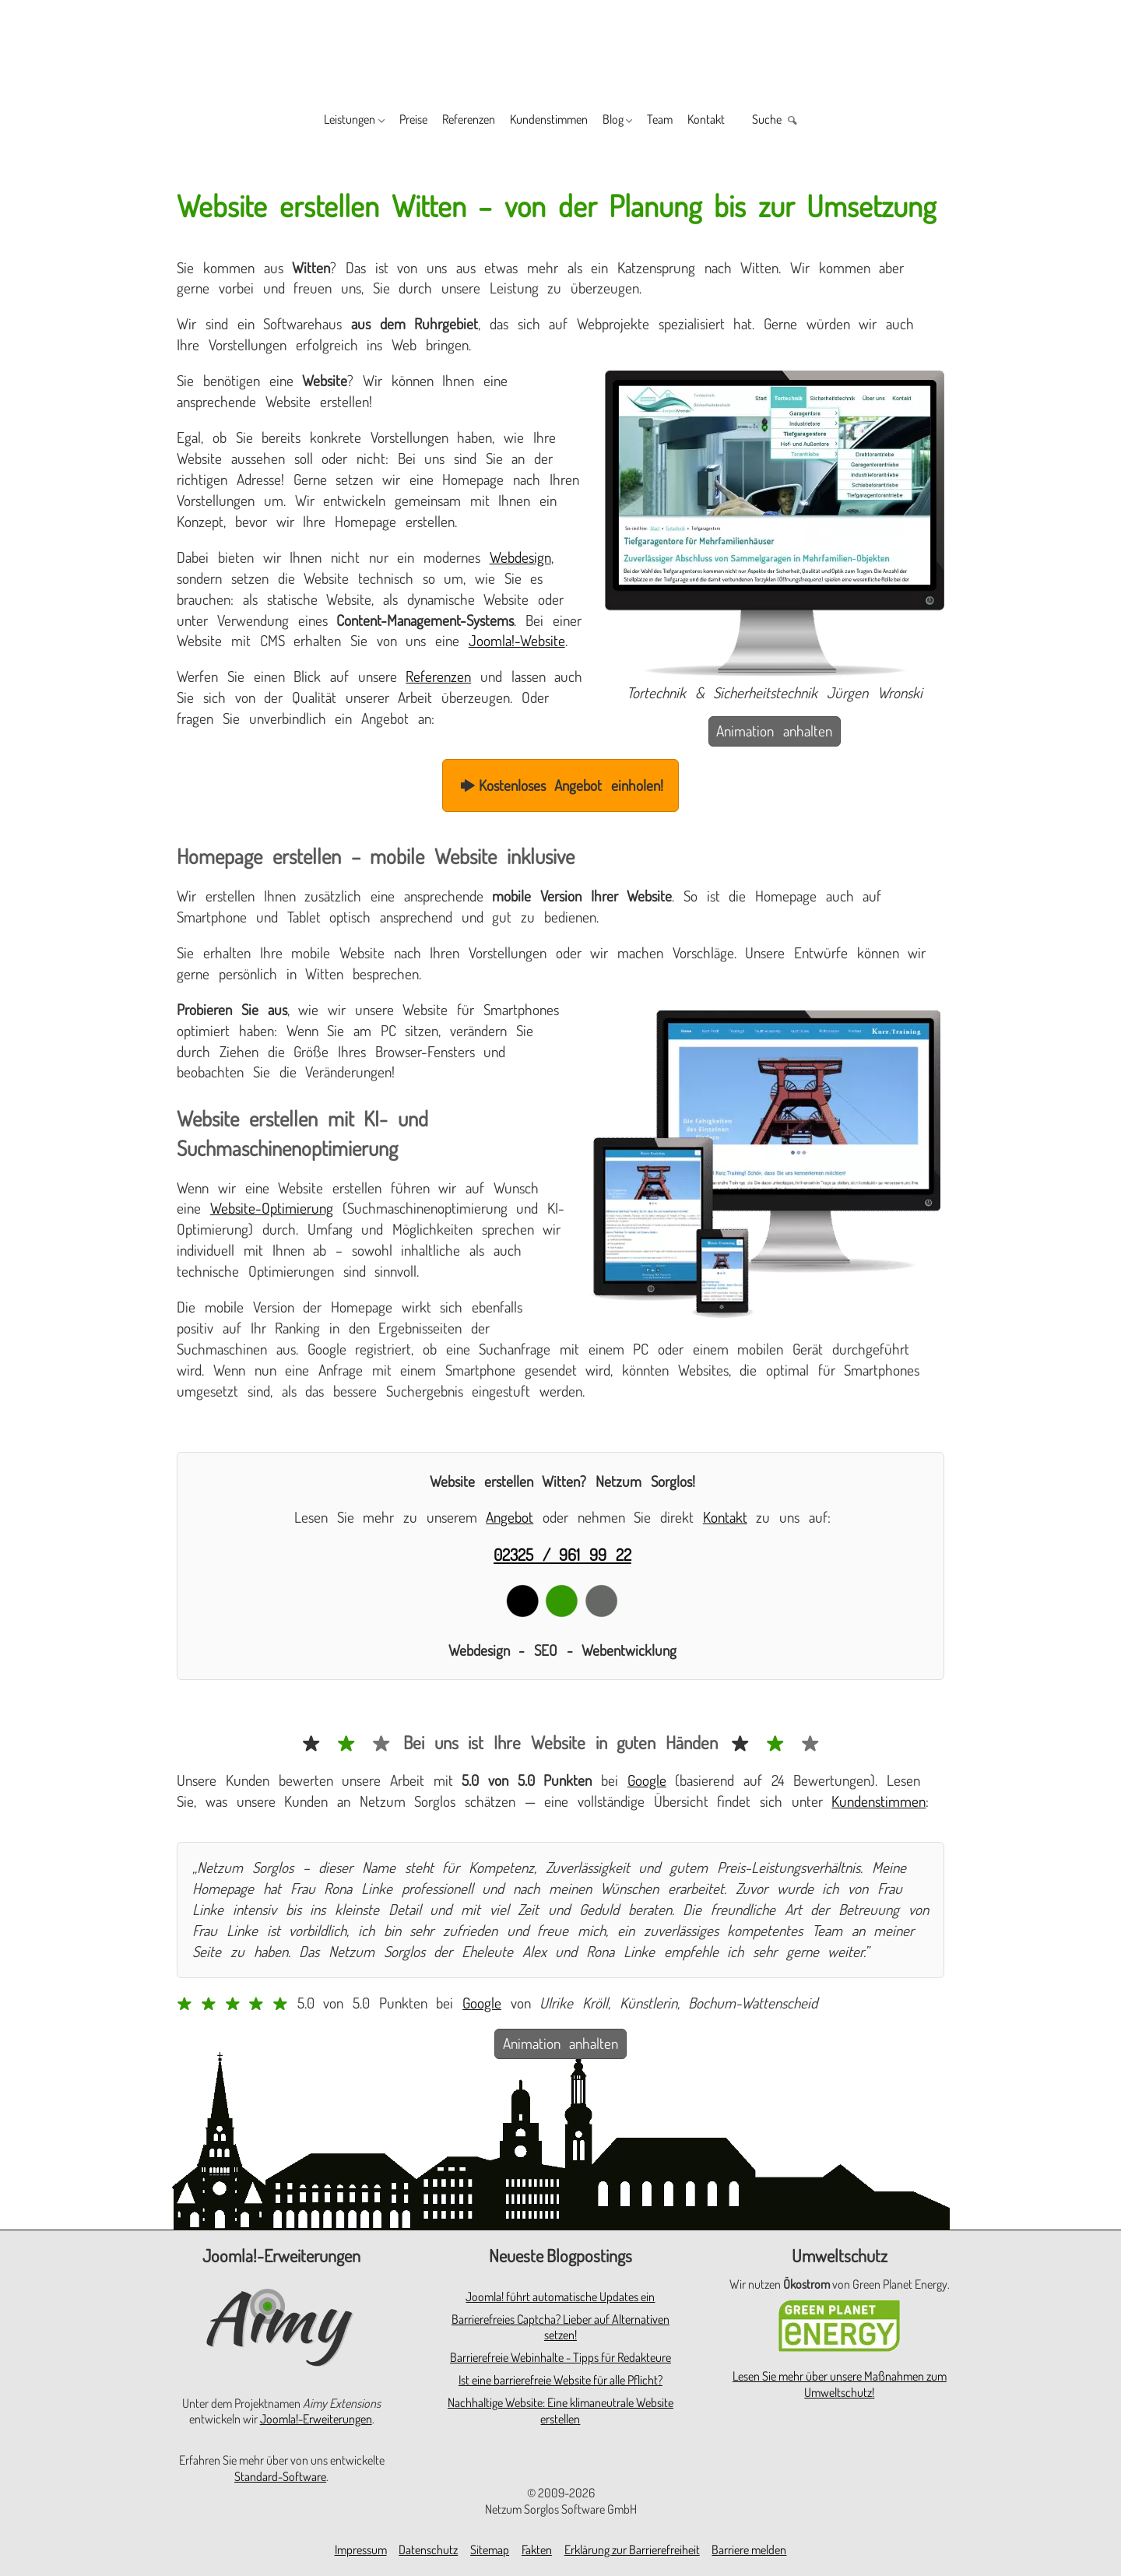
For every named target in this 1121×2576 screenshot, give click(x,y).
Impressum (361, 2549)
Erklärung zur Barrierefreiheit (632, 2549)
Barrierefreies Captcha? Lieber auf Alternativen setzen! (560, 2327)
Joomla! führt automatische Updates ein (560, 2296)
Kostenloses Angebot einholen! (560, 785)
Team (691, 121)
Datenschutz (428, 2549)
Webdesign (520, 557)
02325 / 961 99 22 (562, 1554)
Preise (376, 121)
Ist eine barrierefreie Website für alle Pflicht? (560, 2380)
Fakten (537, 2549)
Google (646, 1780)
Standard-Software (280, 2476)
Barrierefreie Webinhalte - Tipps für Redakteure (560, 2357)
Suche (824, 121)
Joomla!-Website (517, 640)
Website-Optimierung (271, 1208)
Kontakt (750, 121)
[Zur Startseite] (560, 48)
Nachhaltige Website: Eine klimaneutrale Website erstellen (560, 2411)
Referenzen (447, 121)
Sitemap (489, 2549)
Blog (630, 121)
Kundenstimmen (549, 121)
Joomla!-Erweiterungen (316, 2419)
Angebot (509, 1517)
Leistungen (294, 121)
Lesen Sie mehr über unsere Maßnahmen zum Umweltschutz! (840, 2384)
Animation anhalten (774, 730)
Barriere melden (749, 2549)
